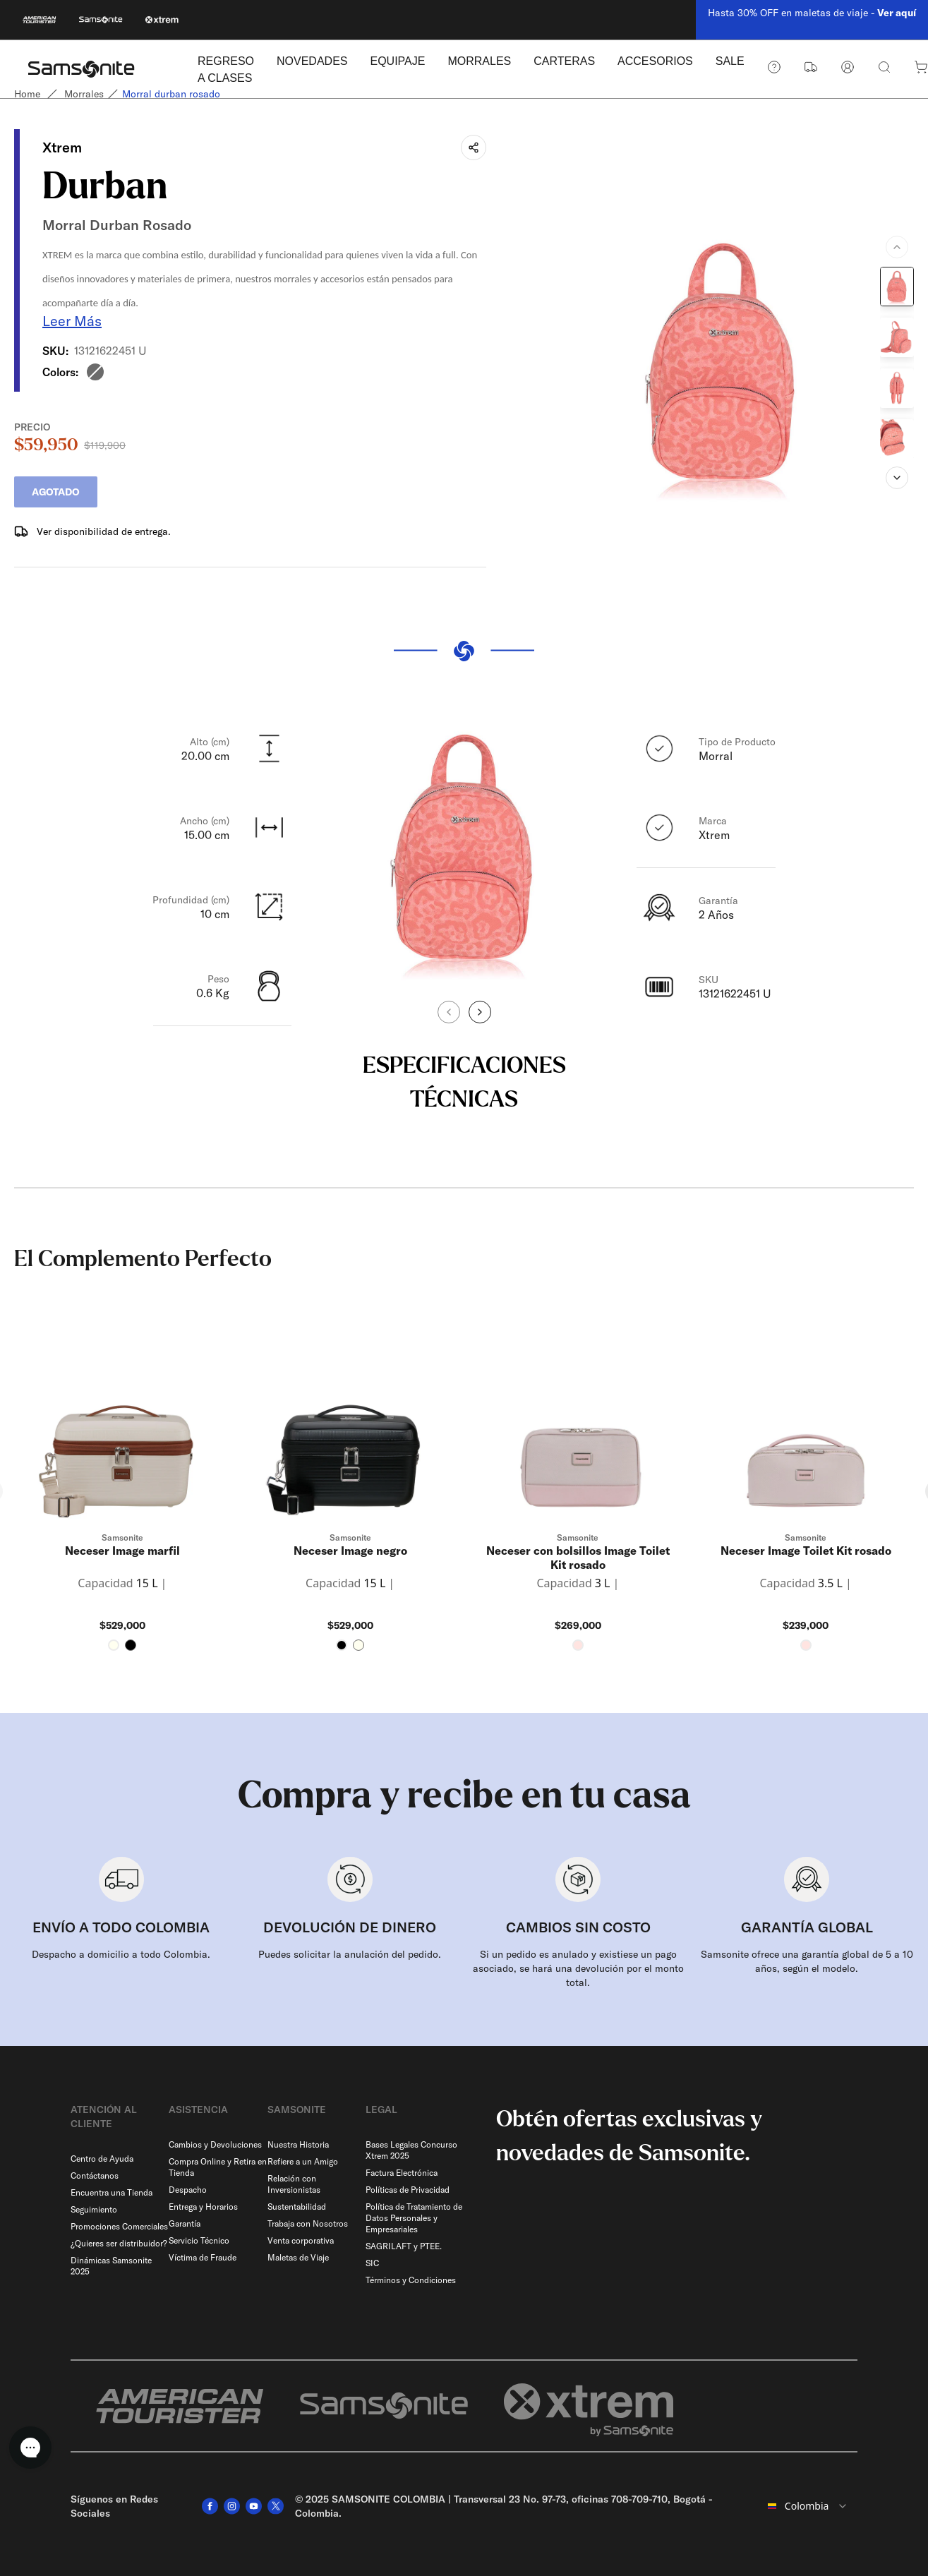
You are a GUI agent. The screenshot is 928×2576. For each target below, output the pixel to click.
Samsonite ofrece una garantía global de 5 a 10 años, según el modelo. (807, 1961)
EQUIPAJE (397, 61)
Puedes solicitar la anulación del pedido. (349, 1954)
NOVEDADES (312, 61)
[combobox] (808, 2506)
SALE (730, 61)
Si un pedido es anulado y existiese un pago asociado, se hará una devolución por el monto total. (578, 1968)
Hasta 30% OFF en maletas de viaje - (812, 12)
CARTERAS (564, 61)
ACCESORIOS (655, 61)
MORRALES (479, 61)
